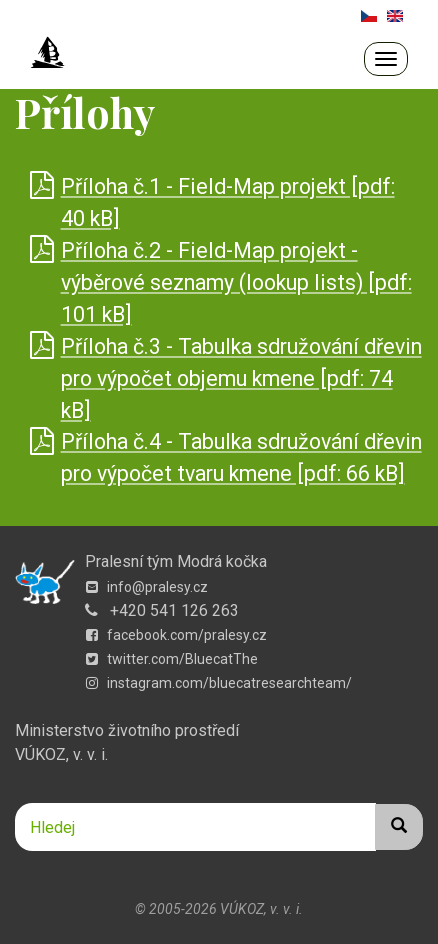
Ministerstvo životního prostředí (127, 730)
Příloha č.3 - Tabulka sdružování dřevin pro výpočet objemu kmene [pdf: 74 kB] (241, 378)
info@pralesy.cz (147, 587)
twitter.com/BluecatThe (172, 659)
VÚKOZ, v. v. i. (61, 754)
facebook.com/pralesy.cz (176, 635)
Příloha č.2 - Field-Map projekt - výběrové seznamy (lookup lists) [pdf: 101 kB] (236, 282)
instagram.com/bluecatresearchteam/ (219, 683)
